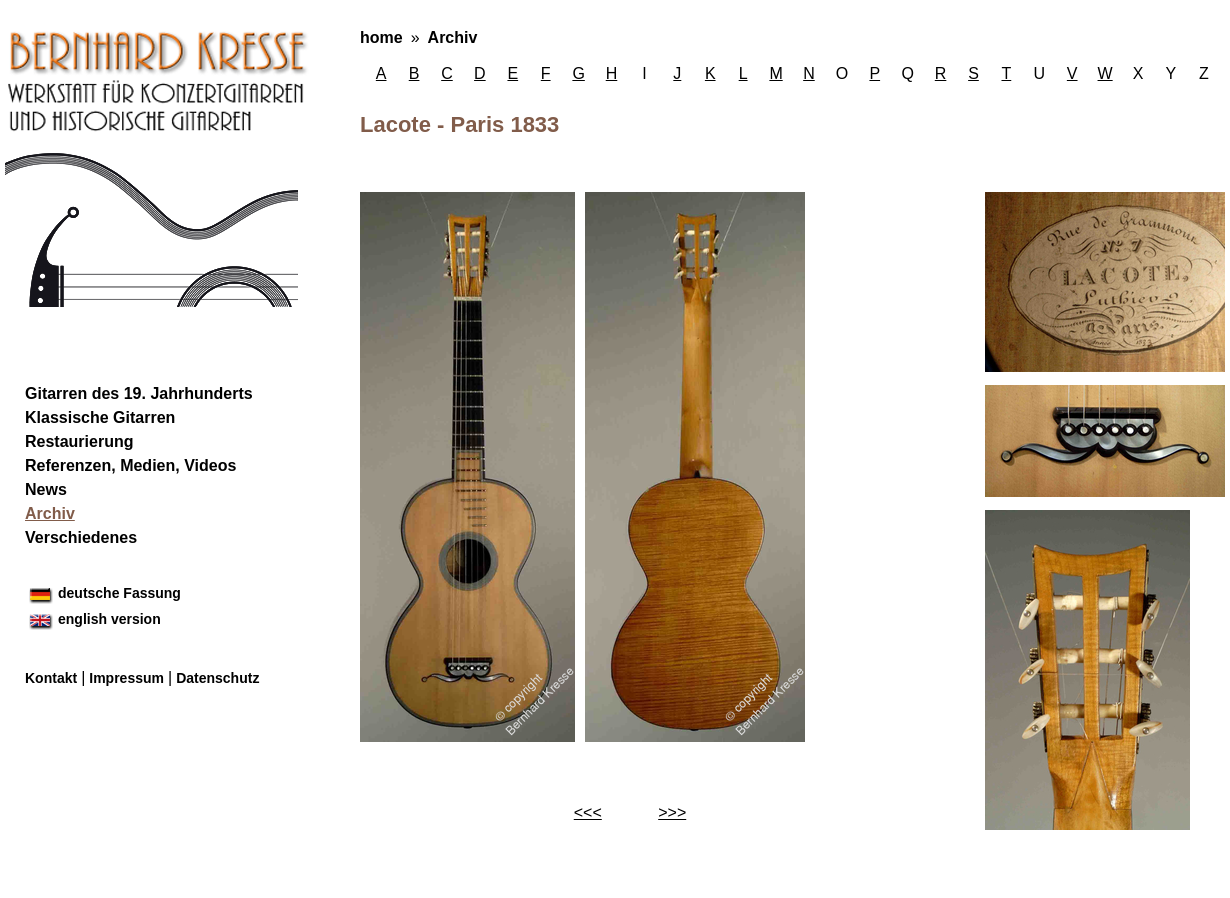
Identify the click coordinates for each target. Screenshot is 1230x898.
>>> (672, 812)
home (381, 37)
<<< (588, 812)
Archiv (453, 37)
